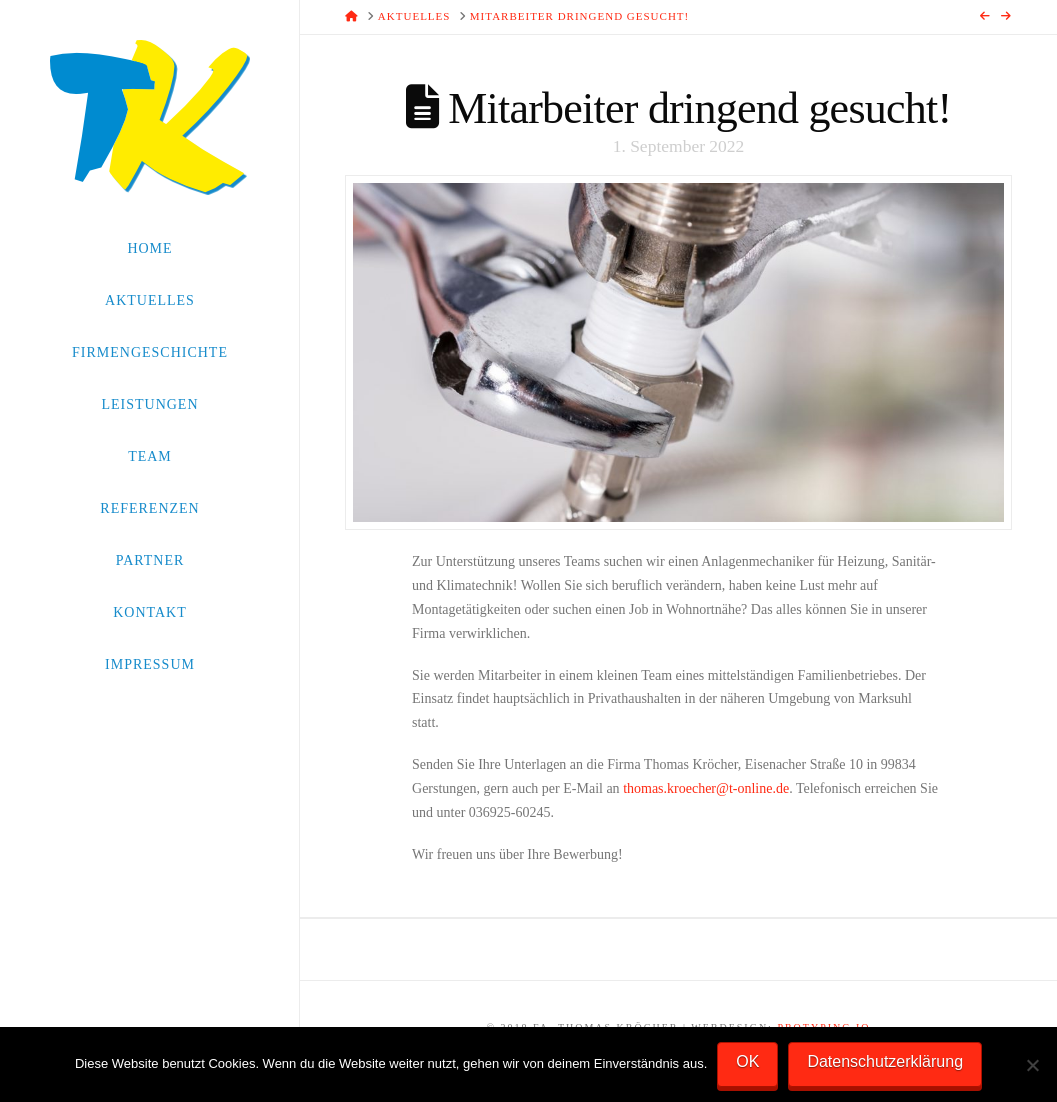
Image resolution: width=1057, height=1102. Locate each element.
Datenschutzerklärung (885, 1061)
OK (747, 1061)
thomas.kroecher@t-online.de (706, 788)
